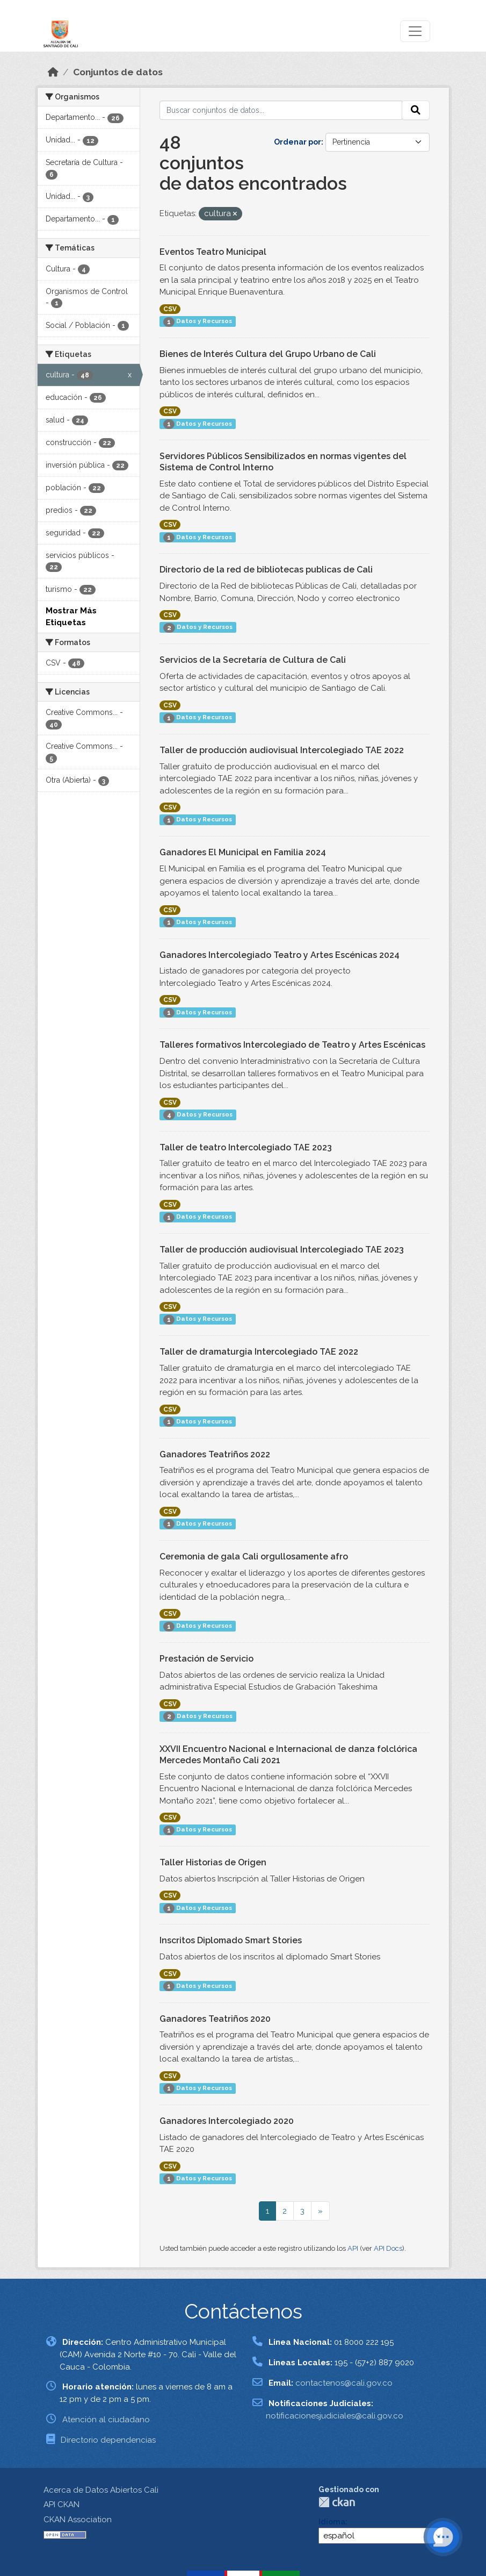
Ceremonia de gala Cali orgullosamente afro (253, 1556)
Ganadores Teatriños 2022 (214, 1454)
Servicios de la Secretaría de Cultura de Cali (252, 660)
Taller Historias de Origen (212, 1862)
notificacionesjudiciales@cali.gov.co (334, 2416)
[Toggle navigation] (415, 31)
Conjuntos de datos (118, 72)
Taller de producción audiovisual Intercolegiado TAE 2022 (281, 750)
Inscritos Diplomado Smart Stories (230, 1940)
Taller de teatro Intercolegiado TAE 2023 (245, 1147)
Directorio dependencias (108, 2440)
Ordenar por (297, 142)
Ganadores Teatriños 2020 (215, 2019)
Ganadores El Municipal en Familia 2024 (242, 852)
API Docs (388, 2248)
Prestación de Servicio (206, 1659)
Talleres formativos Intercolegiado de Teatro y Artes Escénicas (292, 1045)
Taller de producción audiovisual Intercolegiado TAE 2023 (281, 1249)
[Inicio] (53, 72)
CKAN (336, 2502)
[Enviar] (416, 110)
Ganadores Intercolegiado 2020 (226, 2121)
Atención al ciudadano (106, 2419)
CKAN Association (77, 2519)
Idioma (331, 2521)
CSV (170, 309)
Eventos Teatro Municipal (212, 252)
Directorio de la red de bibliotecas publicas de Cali (266, 569)
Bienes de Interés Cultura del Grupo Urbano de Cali (267, 354)
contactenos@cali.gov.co (344, 2383)
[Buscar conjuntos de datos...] (280, 110)
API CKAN (61, 2504)
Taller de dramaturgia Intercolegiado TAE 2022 (258, 1352)
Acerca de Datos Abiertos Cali (100, 2490)
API (352, 2248)
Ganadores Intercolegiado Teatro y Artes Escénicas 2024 (279, 955)
